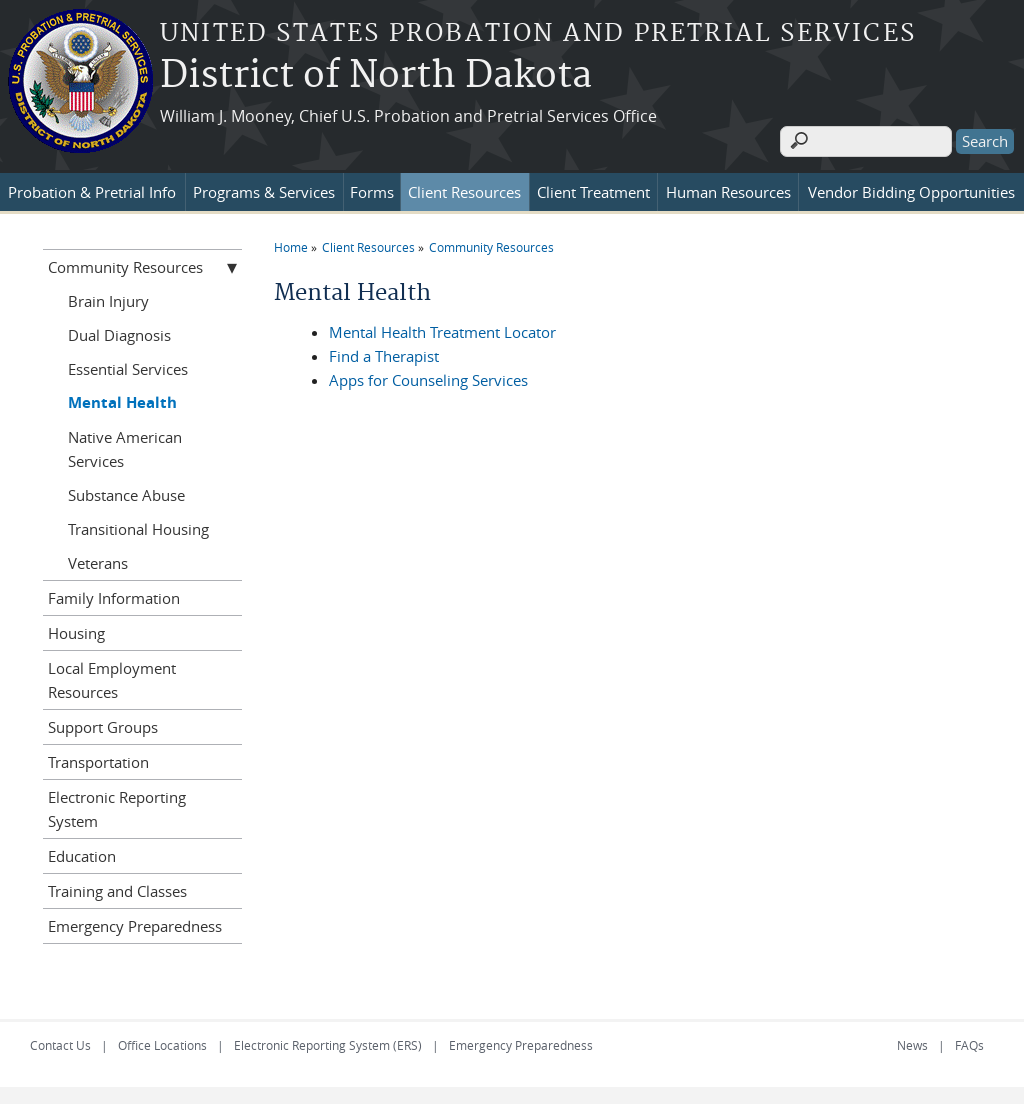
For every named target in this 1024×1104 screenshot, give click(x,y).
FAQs (969, 1042)
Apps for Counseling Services (428, 377)
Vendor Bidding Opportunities (911, 189)
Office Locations (162, 1042)
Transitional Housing (138, 526)
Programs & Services (264, 189)
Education (82, 853)
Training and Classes (117, 888)
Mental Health (122, 399)
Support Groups (103, 724)
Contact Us (60, 1042)
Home (291, 244)
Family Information (114, 595)
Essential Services (128, 366)
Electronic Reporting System (117, 806)
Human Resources (728, 189)
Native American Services (125, 446)
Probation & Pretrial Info (92, 189)
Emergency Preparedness (135, 923)
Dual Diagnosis (119, 332)
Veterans (98, 560)
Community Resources (491, 244)
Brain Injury (108, 298)
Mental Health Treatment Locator (442, 329)
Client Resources (464, 189)
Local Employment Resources (112, 677)
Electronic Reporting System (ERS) (328, 1042)
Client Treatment (593, 189)
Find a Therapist (384, 353)
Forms (372, 189)
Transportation (98, 759)
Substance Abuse (126, 492)
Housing (76, 630)
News (912, 1042)
